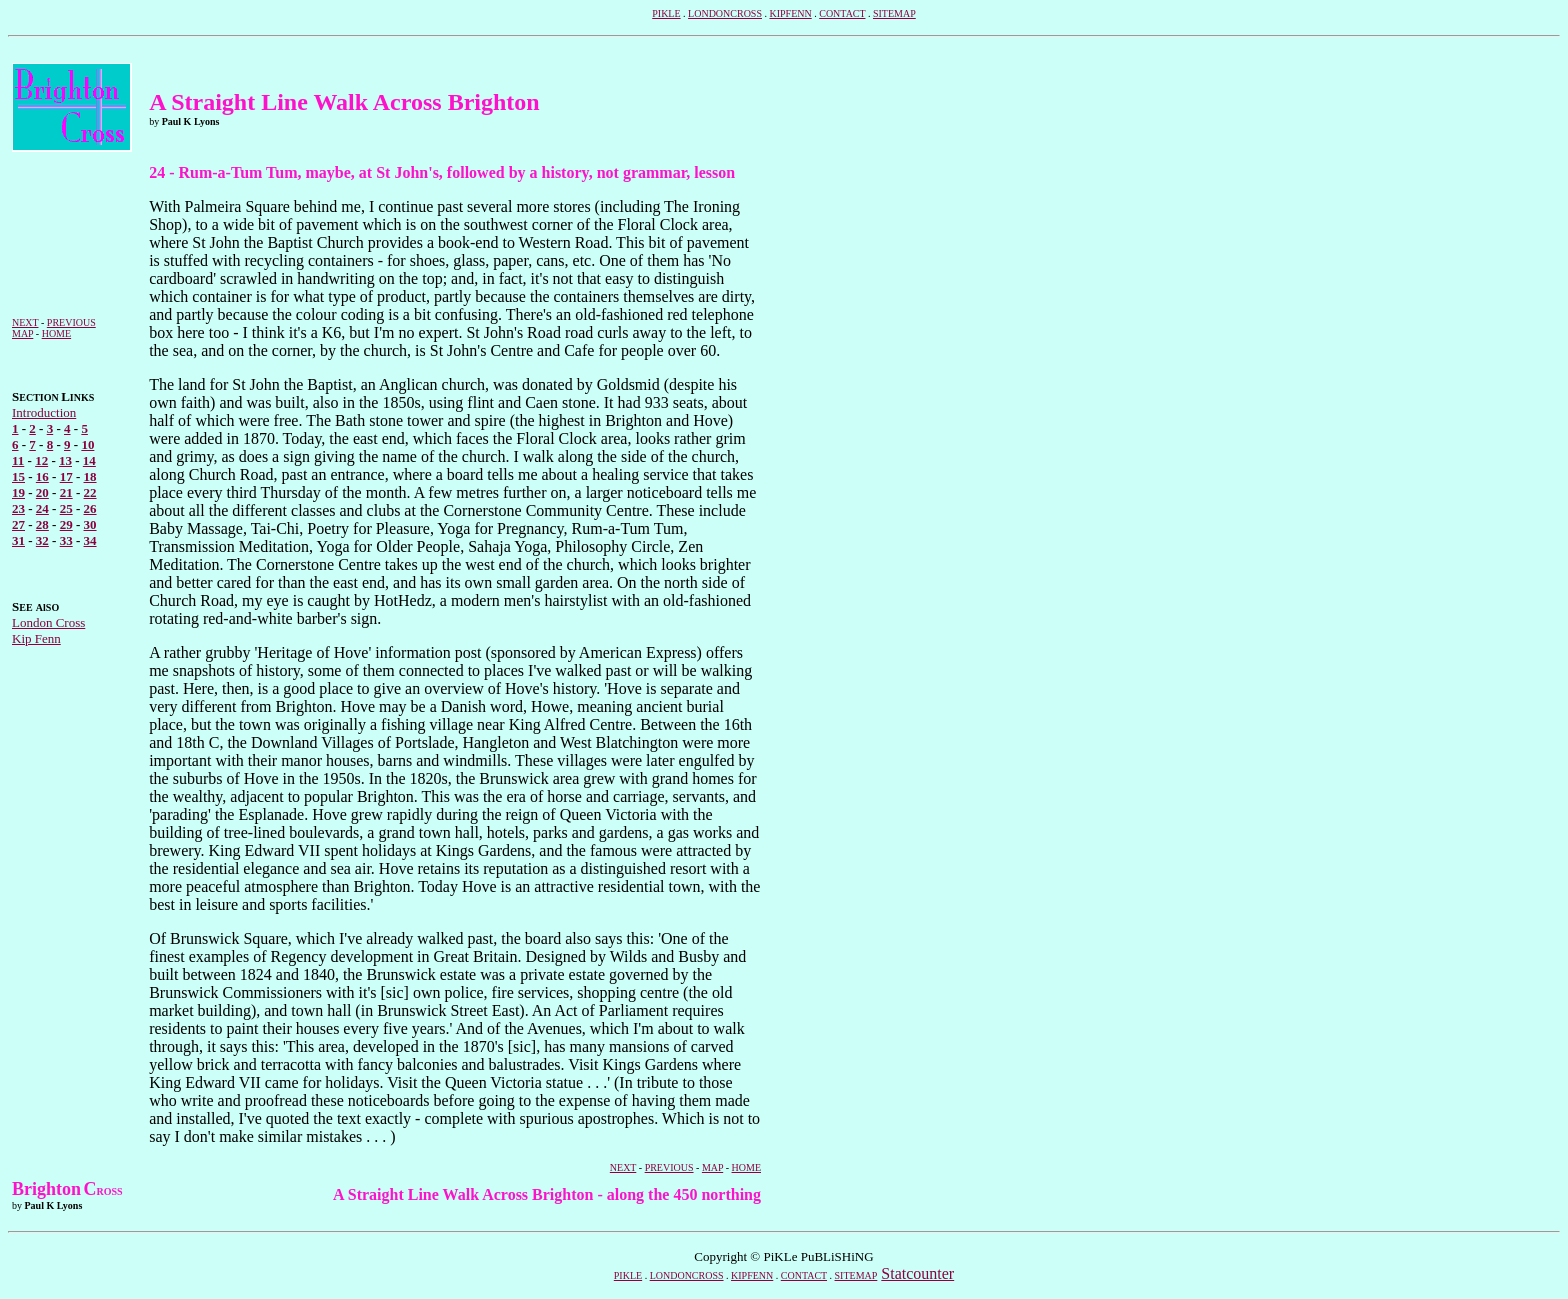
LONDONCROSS (725, 13)
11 (18, 460)
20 (42, 492)
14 (89, 460)
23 (18, 508)
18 (90, 476)
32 (42, 540)
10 (87, 444)
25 (66, 508)
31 (18, 540)
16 (42, 476)
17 (66, 476)
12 (41, 460)
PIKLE (666, 13)
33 (66, 540)
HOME (56, 333)
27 (18, 524)
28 (42, 524)
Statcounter (917, 1273)
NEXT (25, 322)
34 (90, 540)
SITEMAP (894, 13)
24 (42, 508)
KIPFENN (790, 13)
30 (90, 524)
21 (66, 492)
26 (90, 508)
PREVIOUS (71, 322)
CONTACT (842, 13)
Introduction (44, 412)
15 (18, 476)
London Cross (48, 622)
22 (90, 492)
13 (65, 460)
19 (18, 492)
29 (66, 524)
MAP (22, 333)
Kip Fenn (36, 638)
